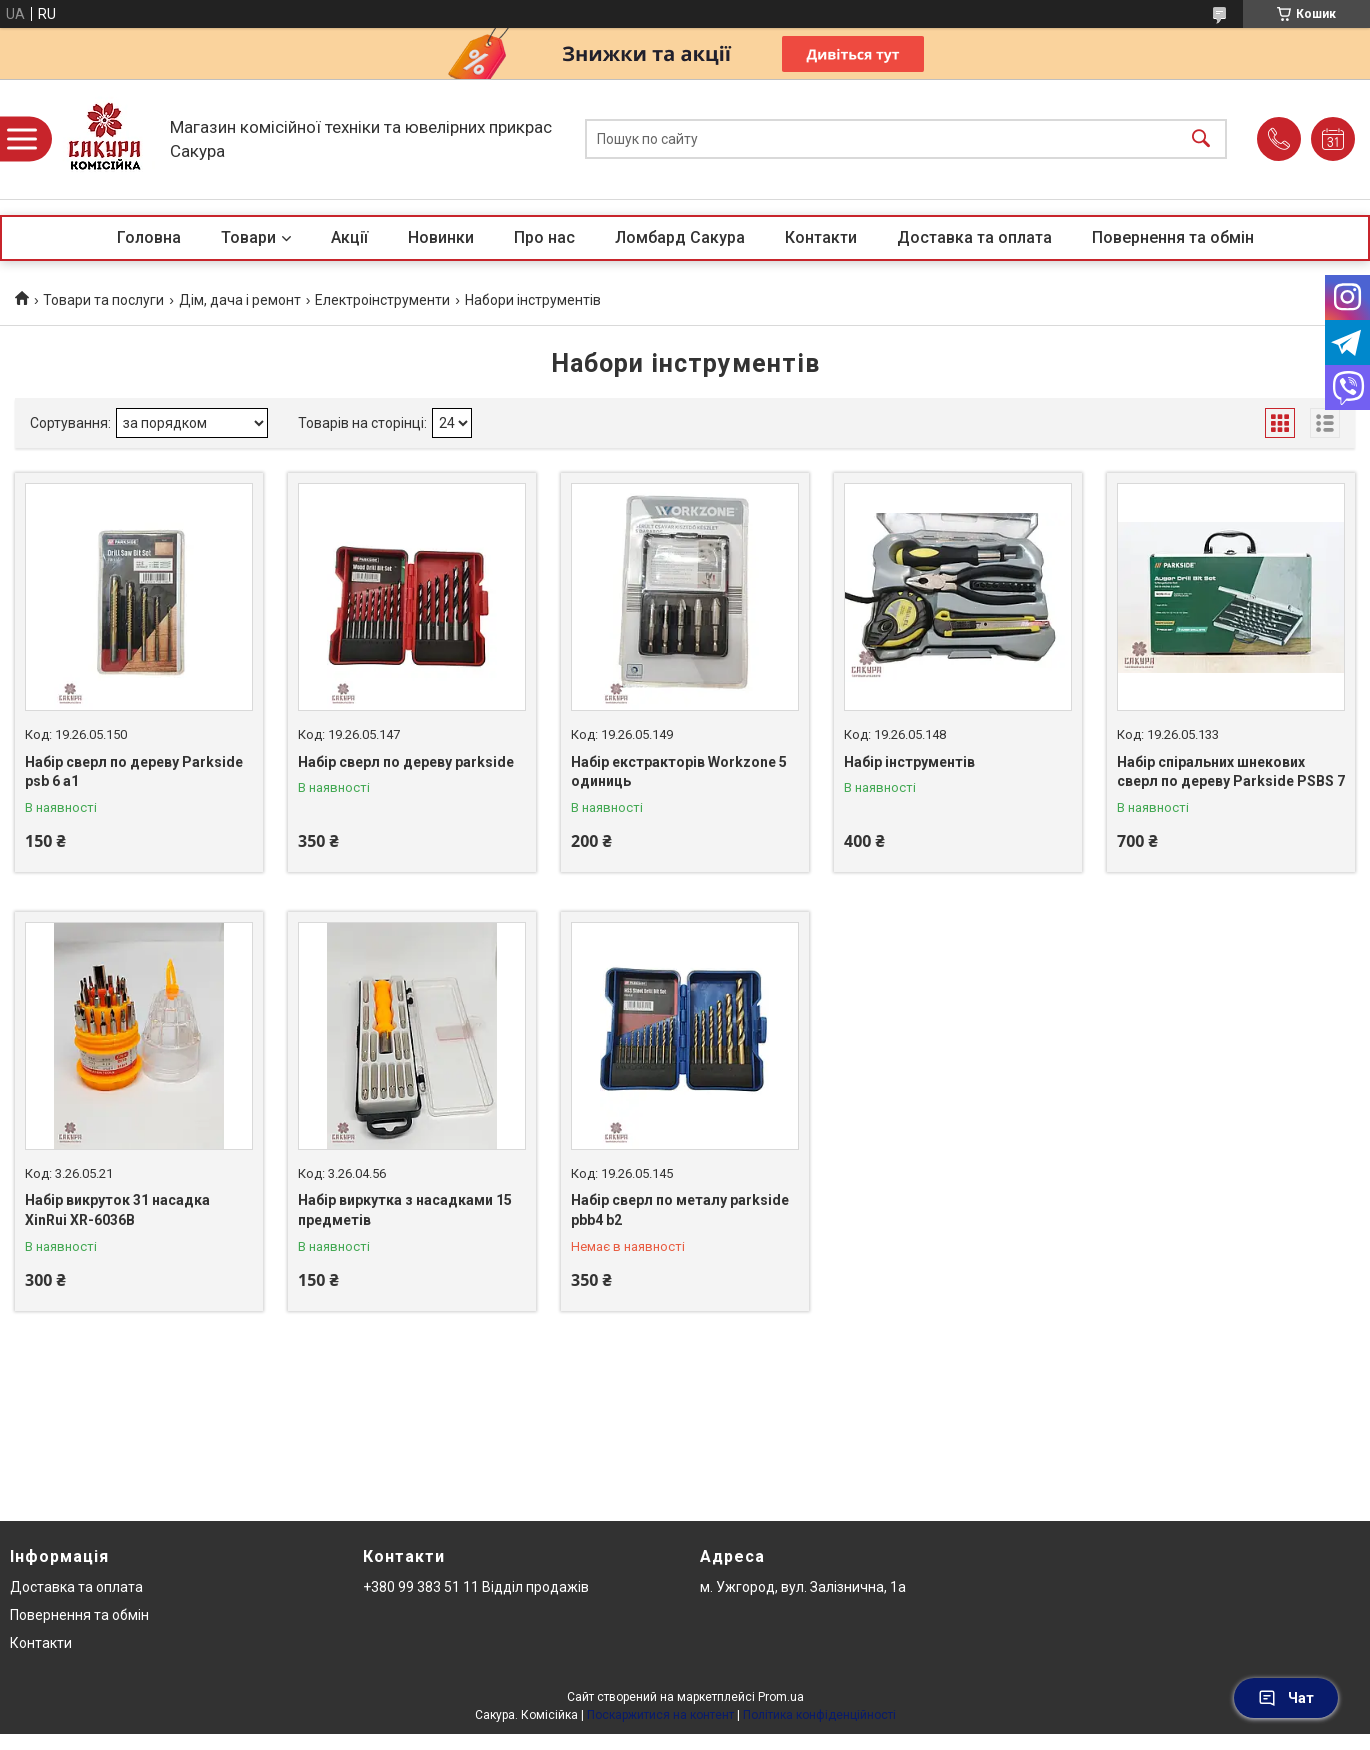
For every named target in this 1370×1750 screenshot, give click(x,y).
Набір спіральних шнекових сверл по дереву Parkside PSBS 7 (1231, 772)
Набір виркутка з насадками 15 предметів (405, 1210)
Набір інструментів (909, 762)
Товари (248, 237)
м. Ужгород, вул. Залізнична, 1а (803, 1587)
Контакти (821, 237)
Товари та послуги (103, 300)
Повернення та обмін (1173, 237)
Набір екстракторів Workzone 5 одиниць (679, 772)
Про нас (544, 237)
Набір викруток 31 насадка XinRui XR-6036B (117, 1210)
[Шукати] (1201, 139)
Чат (1286, 1698)
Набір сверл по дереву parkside (406, 762)
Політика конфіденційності (819, 1715)
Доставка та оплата (974, 237)
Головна (149, 237)
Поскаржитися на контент (660, 1715)
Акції (349, 237)
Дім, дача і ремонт (240, 300)
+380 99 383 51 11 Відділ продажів (476, 1587)
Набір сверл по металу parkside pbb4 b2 (680, 1210)
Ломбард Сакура (680, 237)
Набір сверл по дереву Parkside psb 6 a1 (134, 772)
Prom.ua (781, 1697)
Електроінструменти (382, 300)
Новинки (441, 237)
